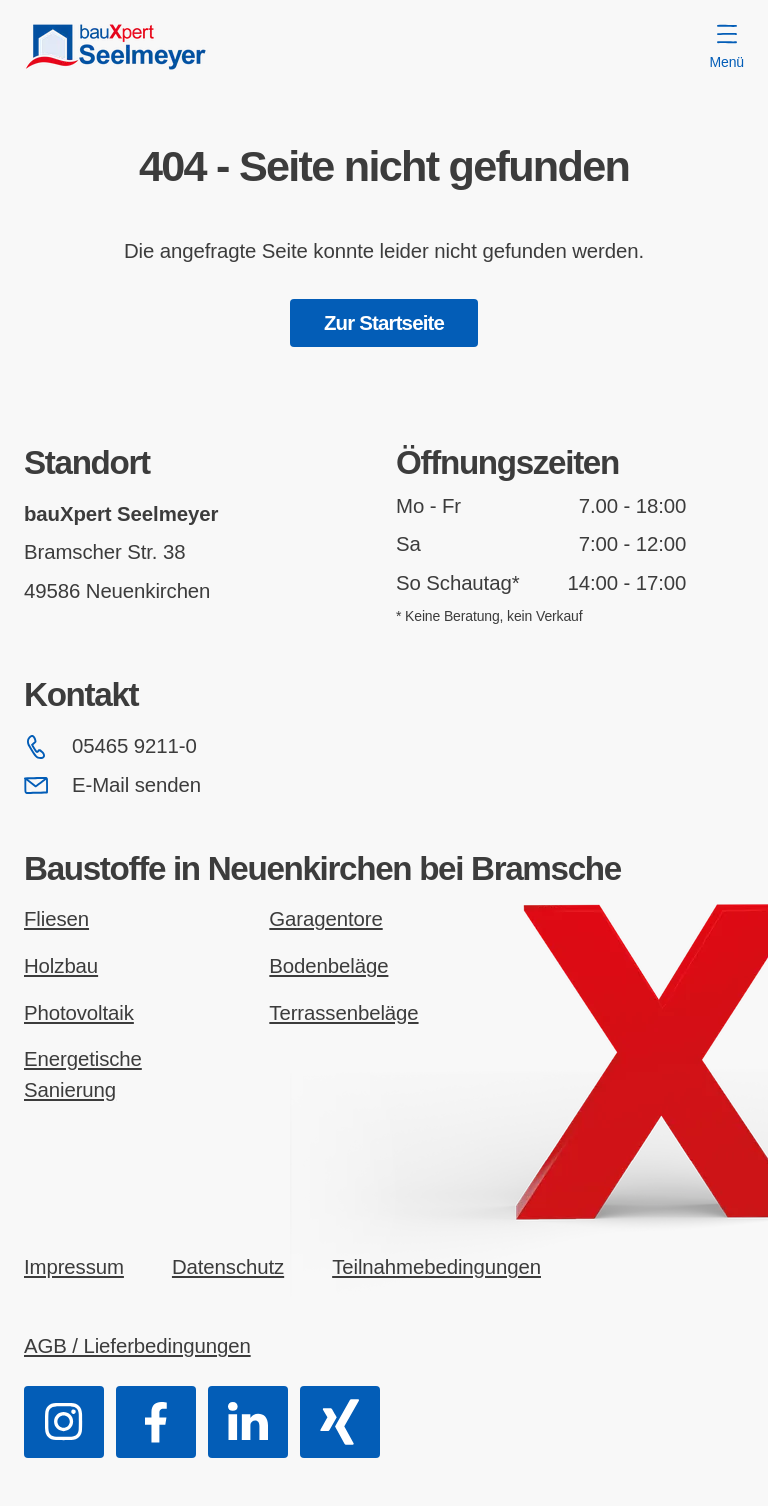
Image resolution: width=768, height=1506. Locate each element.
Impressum (74, 1267)
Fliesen (56, 919)
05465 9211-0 (110, 747)
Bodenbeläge (328, 966)
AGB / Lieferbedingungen (137, 1346)
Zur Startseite (384, 323)
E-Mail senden (112, 785)
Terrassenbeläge (343, 1013)
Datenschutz (228, 1267)
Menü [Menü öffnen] (727, 47)
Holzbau (61, 966)
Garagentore (325, 919)
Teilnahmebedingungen (436, 1267)
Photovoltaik (79, 1013)
